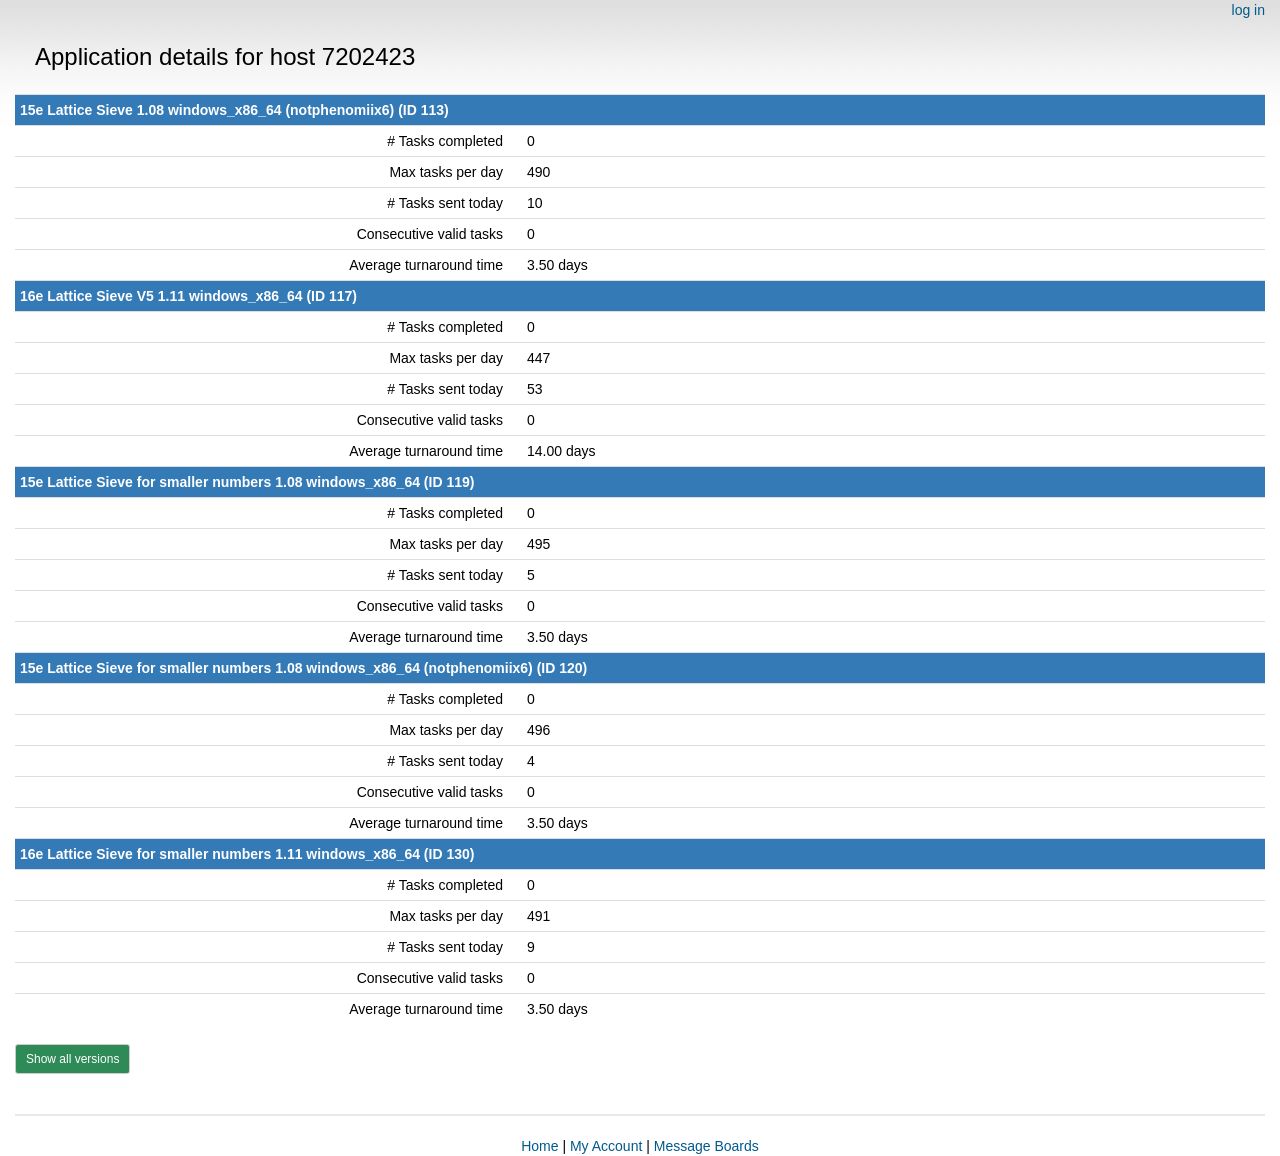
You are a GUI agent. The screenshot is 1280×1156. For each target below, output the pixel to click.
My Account (606, 1146)
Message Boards (706, 1146)
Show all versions (72, 1059)
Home (539, 1146)
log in (1248, 10)
